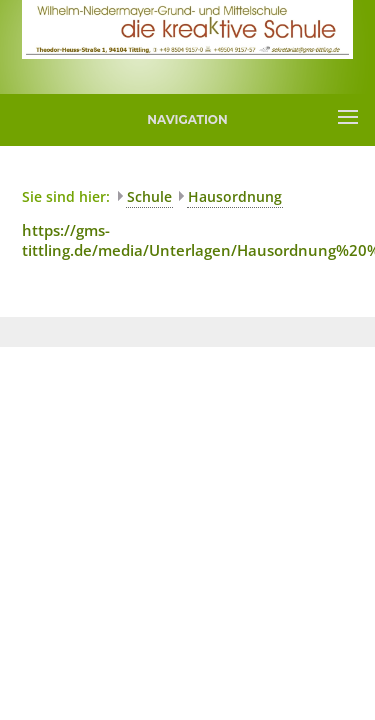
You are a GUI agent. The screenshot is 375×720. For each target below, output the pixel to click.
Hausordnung (235, 196)
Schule (149, 196)
